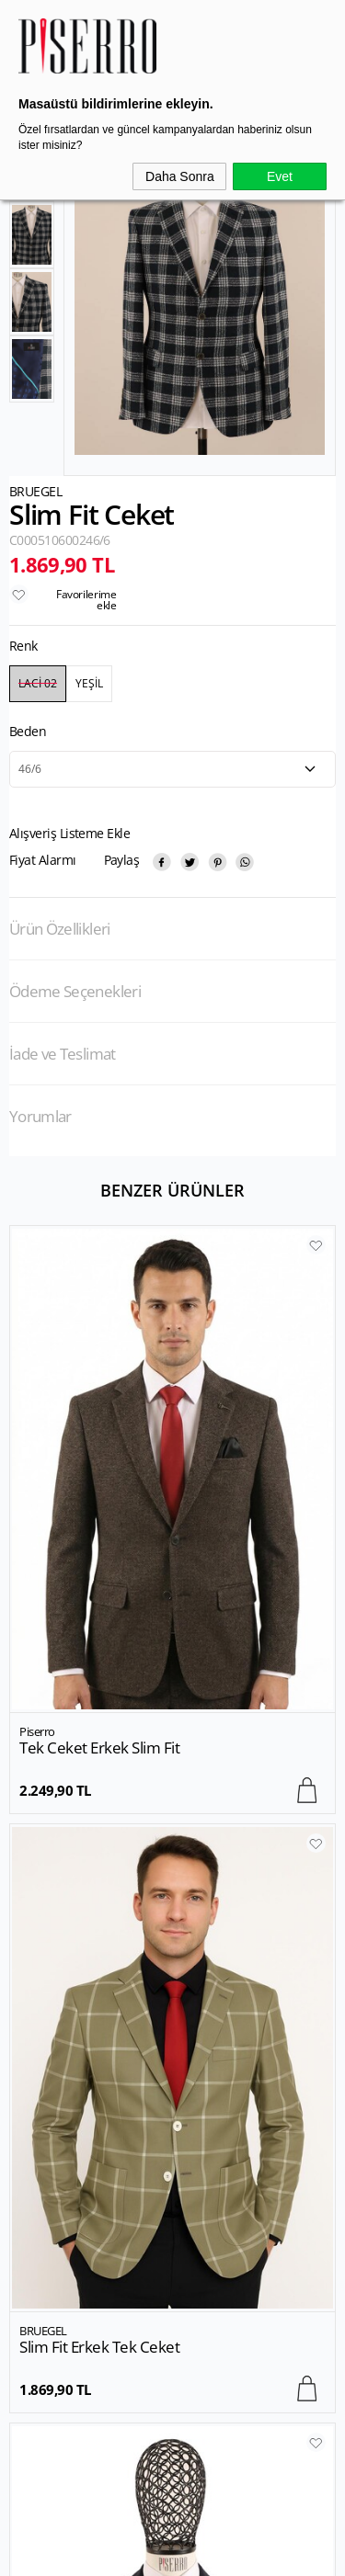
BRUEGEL (43, 1731)
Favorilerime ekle (86, 599)
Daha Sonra (179, 176)
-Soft (76, 2552)
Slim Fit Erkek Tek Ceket (99, 1747)
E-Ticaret (117, 2552)
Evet (280, 176)
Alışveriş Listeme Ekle (69, 833)
